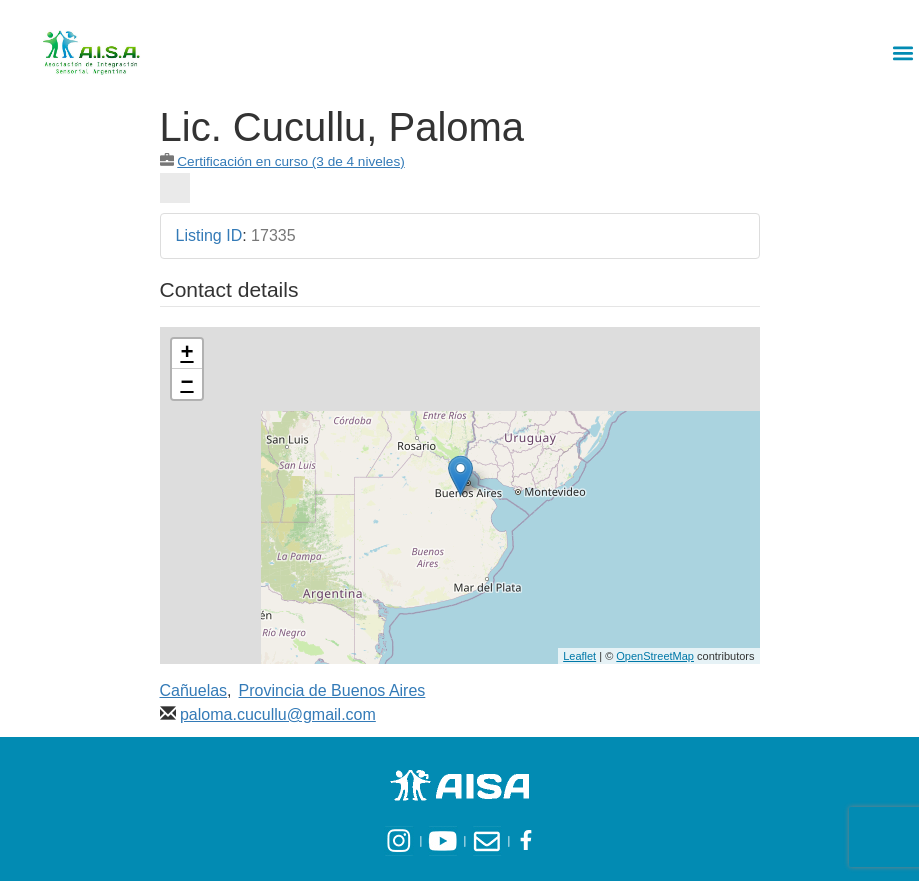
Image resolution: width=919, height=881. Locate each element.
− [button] (186, 384)
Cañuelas (194, 690)
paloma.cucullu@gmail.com (278, 714)
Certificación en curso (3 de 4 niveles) (290, 161)
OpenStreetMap (655, 656)
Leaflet (579, 656)
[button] (902, 52)
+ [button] (186, 354)
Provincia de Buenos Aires (332, 690)
